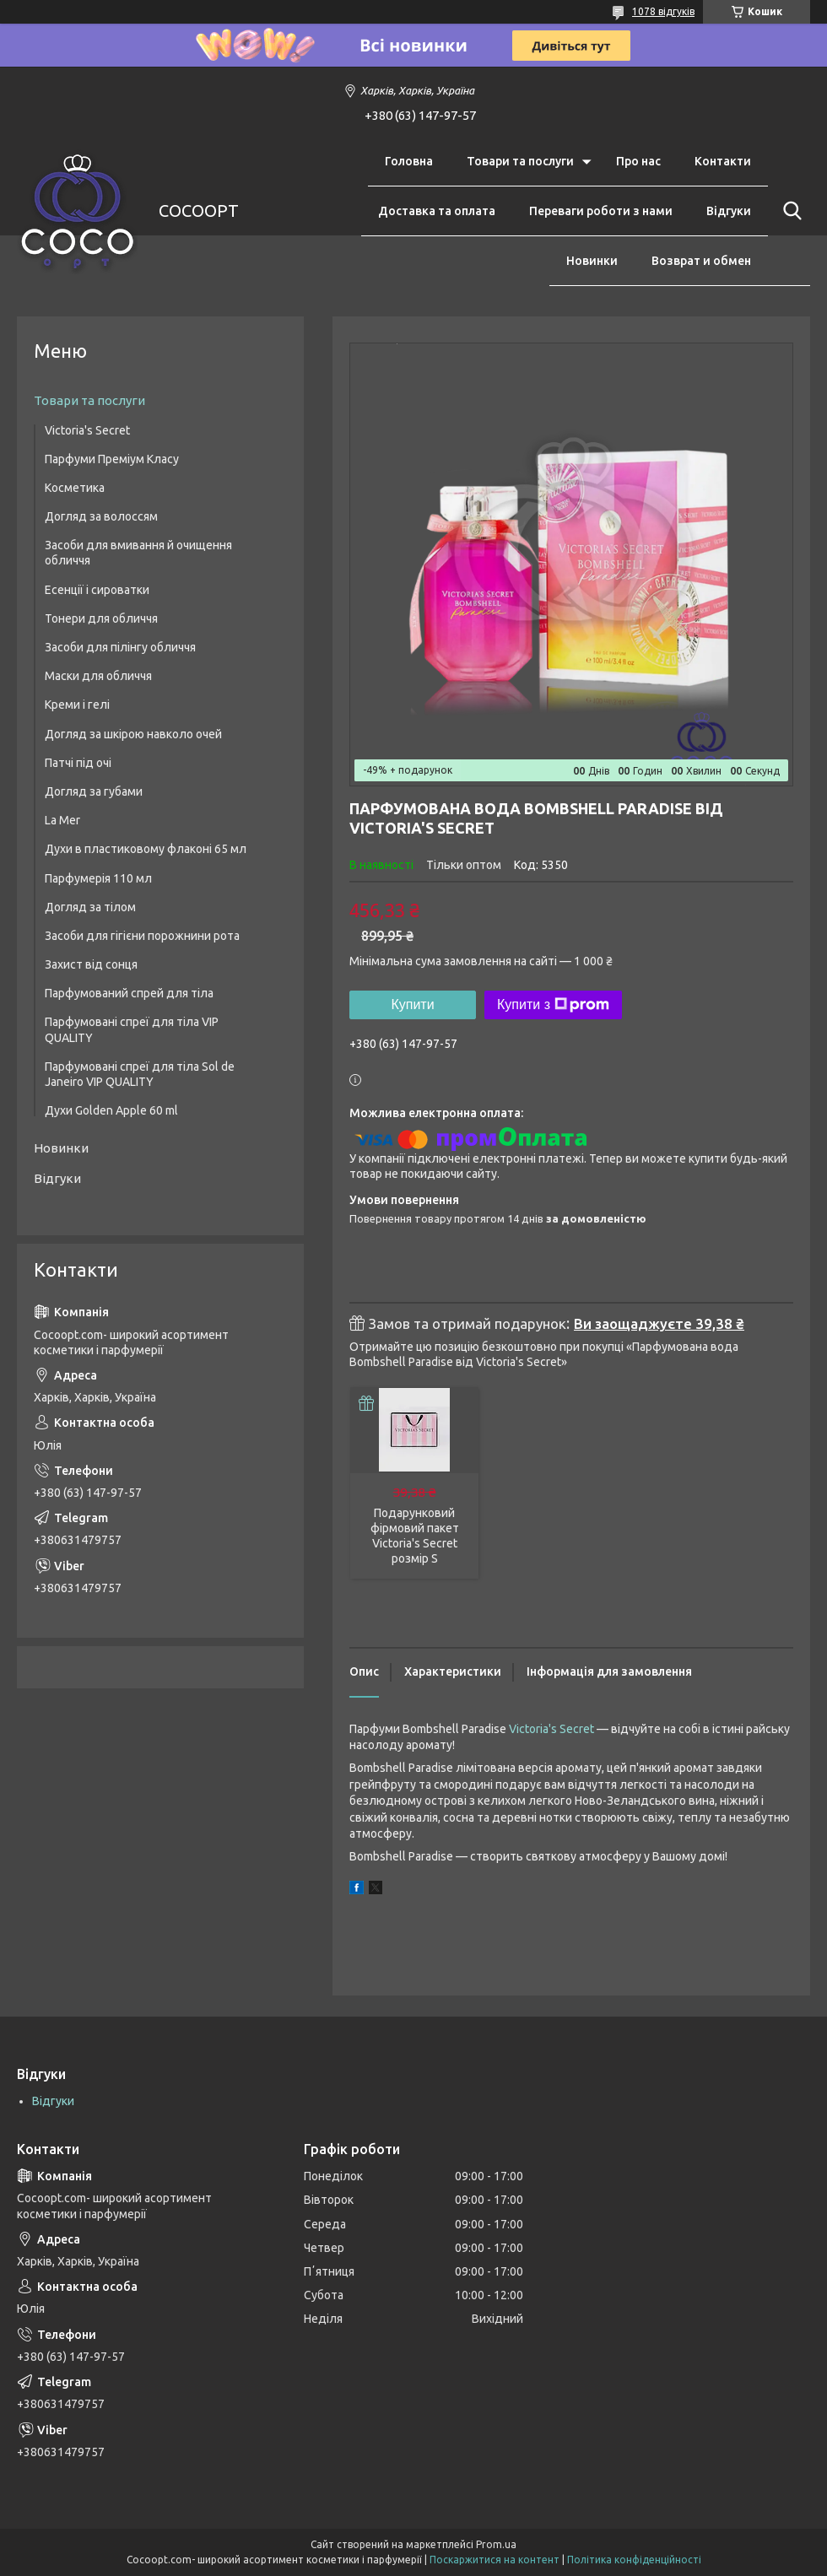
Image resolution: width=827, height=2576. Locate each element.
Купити (412, 1004)
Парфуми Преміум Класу (112, 459)
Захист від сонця (91, 964)
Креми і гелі (77, 704)
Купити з (553, 1005)
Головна (409, 161)
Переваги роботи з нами (601, 211)
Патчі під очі (78, 763)
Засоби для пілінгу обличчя (120, 647)
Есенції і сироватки (97, 590)
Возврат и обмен (701, 260)
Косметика (75, 487)
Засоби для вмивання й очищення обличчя (138, 552)
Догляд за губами (94, 791)
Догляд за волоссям (101, 516)
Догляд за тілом (90, 907)
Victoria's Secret (551, 1729)
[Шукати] (789, 210)
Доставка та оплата (436, 211)
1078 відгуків (663, 11)
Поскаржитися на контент (494, 2559)
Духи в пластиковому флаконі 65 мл (145, 849)
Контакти (723, 161)
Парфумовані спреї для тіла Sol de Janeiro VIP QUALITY (140, 1074)
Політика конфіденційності (634, 2559)
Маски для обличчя (98, 676)
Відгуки (728, 211)
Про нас (638, 161)
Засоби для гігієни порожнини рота (142, 935)
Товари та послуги (520, 161)
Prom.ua (496, 2544)
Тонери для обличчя (101, 618)
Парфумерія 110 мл (98, 878)
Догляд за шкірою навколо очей (133, 734)
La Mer (62, 820)
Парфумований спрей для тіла (129, 993)
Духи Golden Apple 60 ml (111, 1110)
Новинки (592, 260)
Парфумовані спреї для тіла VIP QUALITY (132, 1029)
